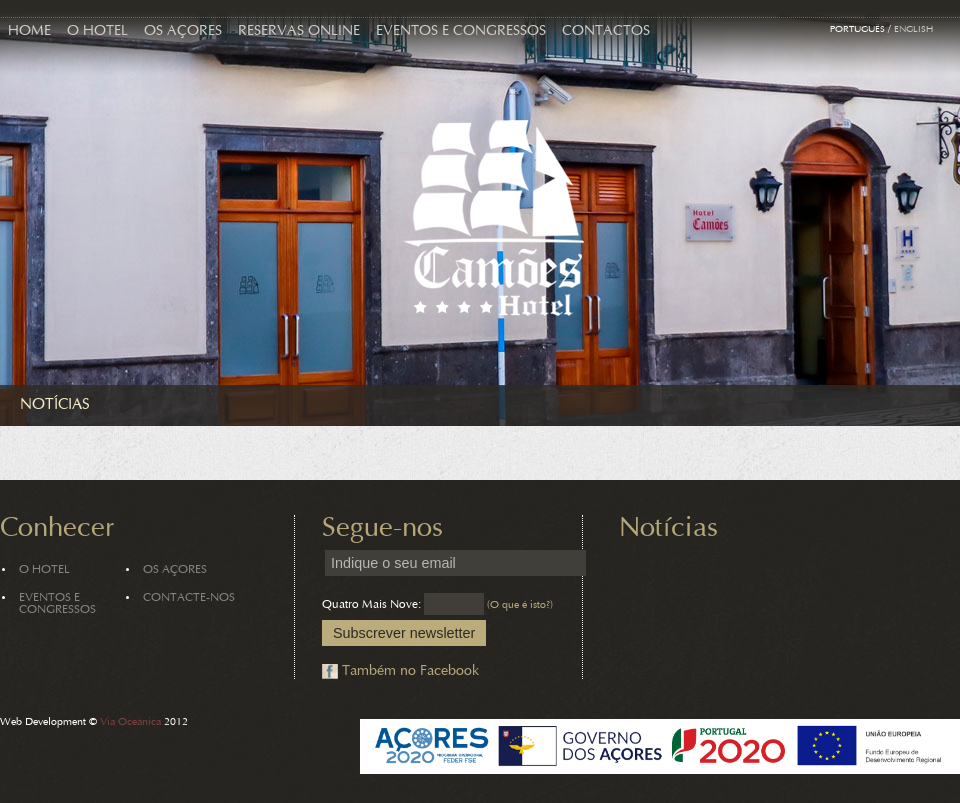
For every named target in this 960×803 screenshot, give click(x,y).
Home (29, 31)
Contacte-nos (189, 598)
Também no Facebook (410, 671)
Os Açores (183, 31)
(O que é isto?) (520, 605)
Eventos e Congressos (461, 31)
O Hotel (97, 31)
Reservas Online (299, 31)
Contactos (606, 31)
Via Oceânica (130, 722)
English (913, 30)
